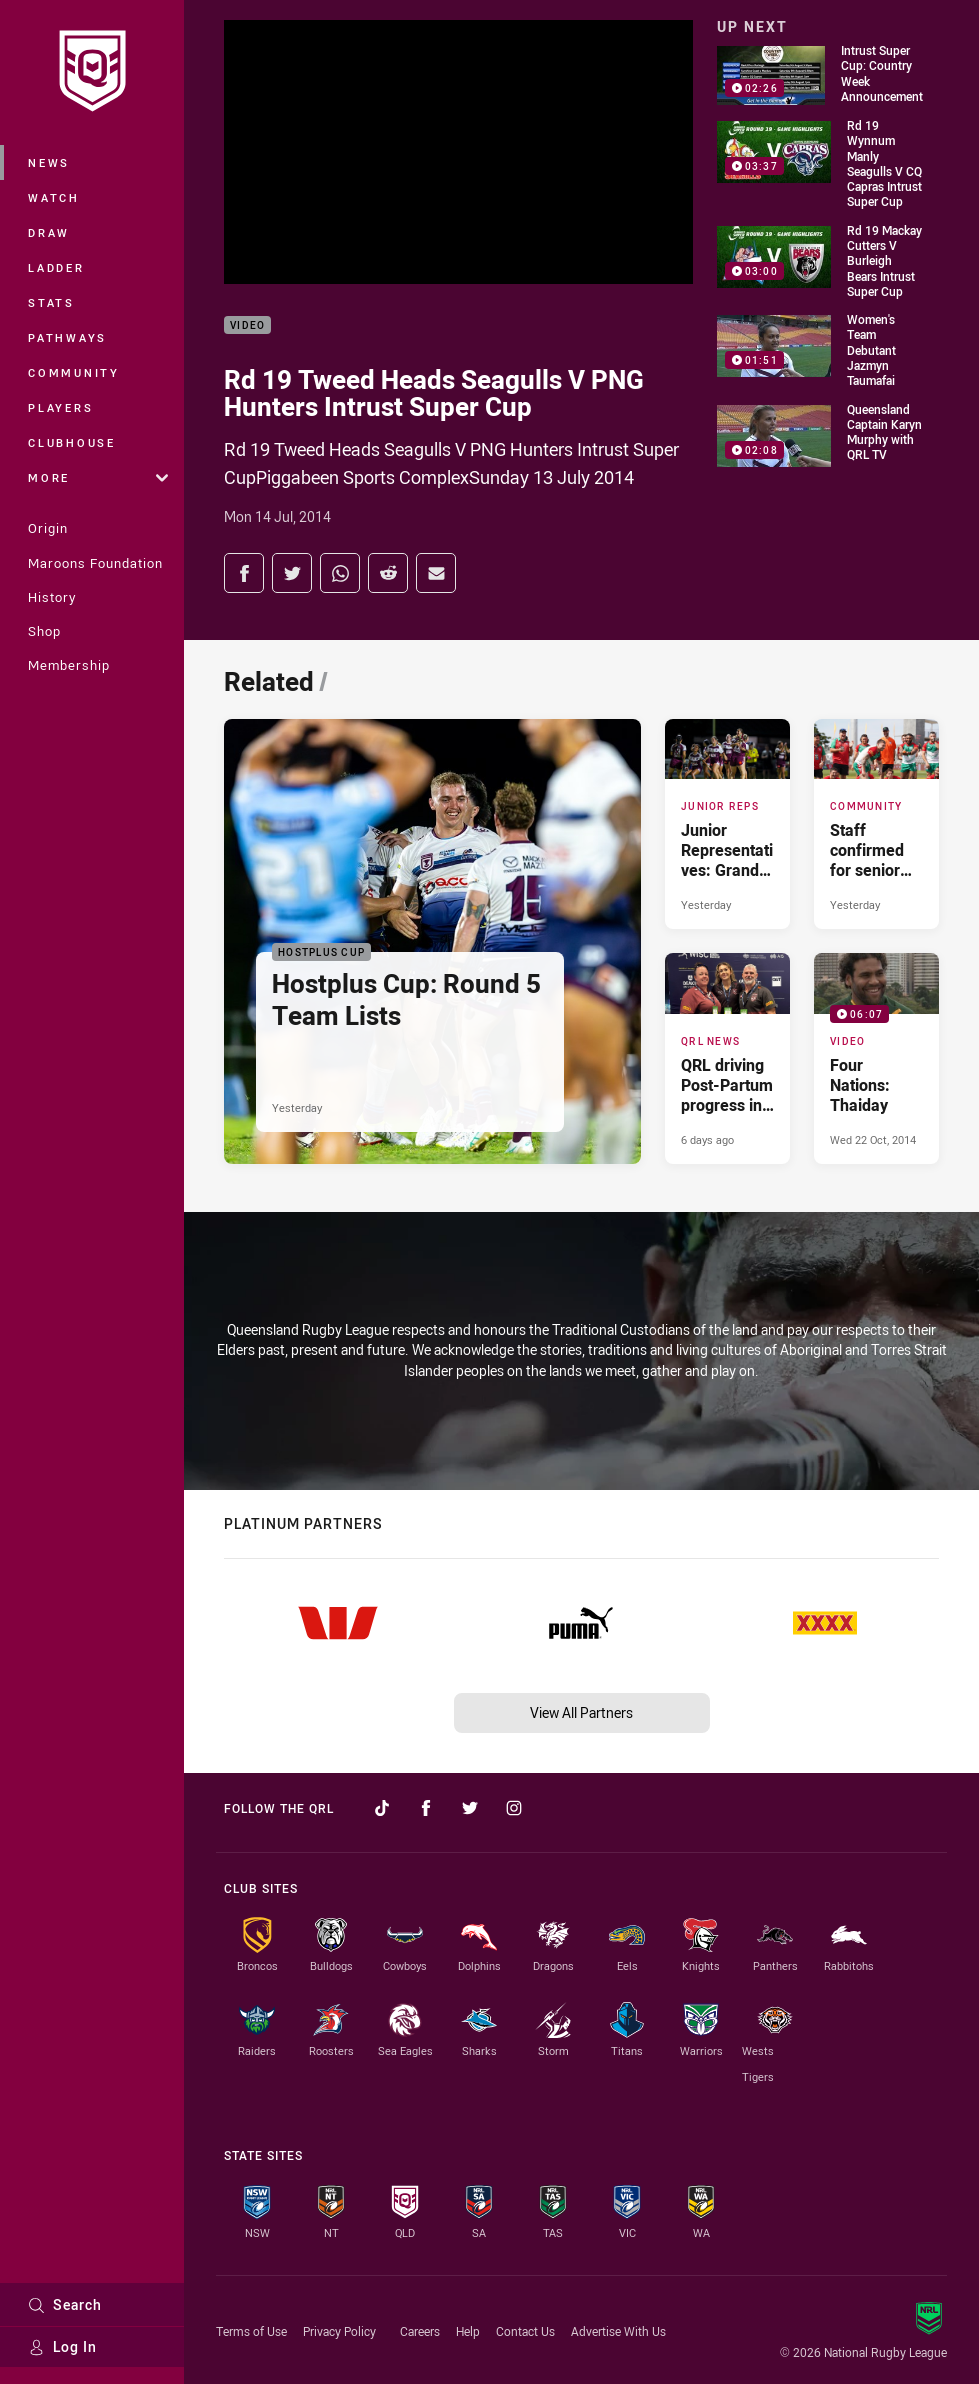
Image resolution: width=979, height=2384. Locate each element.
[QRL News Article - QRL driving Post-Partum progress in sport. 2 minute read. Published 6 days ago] (727, 1058)
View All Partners (581, 1712)
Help (468, 2331)
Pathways (67, 337)
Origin (48, 528)
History (52, 597)
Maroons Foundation (95, 563)
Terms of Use (251, 2331)
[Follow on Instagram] (514, 1808)
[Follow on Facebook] (426, 1808)
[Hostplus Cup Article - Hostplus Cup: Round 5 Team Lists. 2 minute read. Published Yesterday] (432, 941)
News (49, 162)
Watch (54, 197)
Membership (69, 665)
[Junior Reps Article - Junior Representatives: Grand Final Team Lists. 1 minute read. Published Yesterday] (727, 824)
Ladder (56, 267)
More (98, 477)
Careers (420, 2331)
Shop (44, 631)
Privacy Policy (339, 2331)
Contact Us (525, 2331)
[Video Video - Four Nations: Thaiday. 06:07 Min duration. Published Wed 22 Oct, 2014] (876, 1058)
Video (247, 325)
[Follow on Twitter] (470, 1808)
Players (60, 407)
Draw (49, 232)
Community (74, 372)
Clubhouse (72, 442)
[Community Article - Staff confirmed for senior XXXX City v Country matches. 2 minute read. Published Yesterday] (876, 824)
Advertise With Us (618, 2331)
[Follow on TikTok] (382, 1808)
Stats (51, 302)
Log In (62, 2346)
